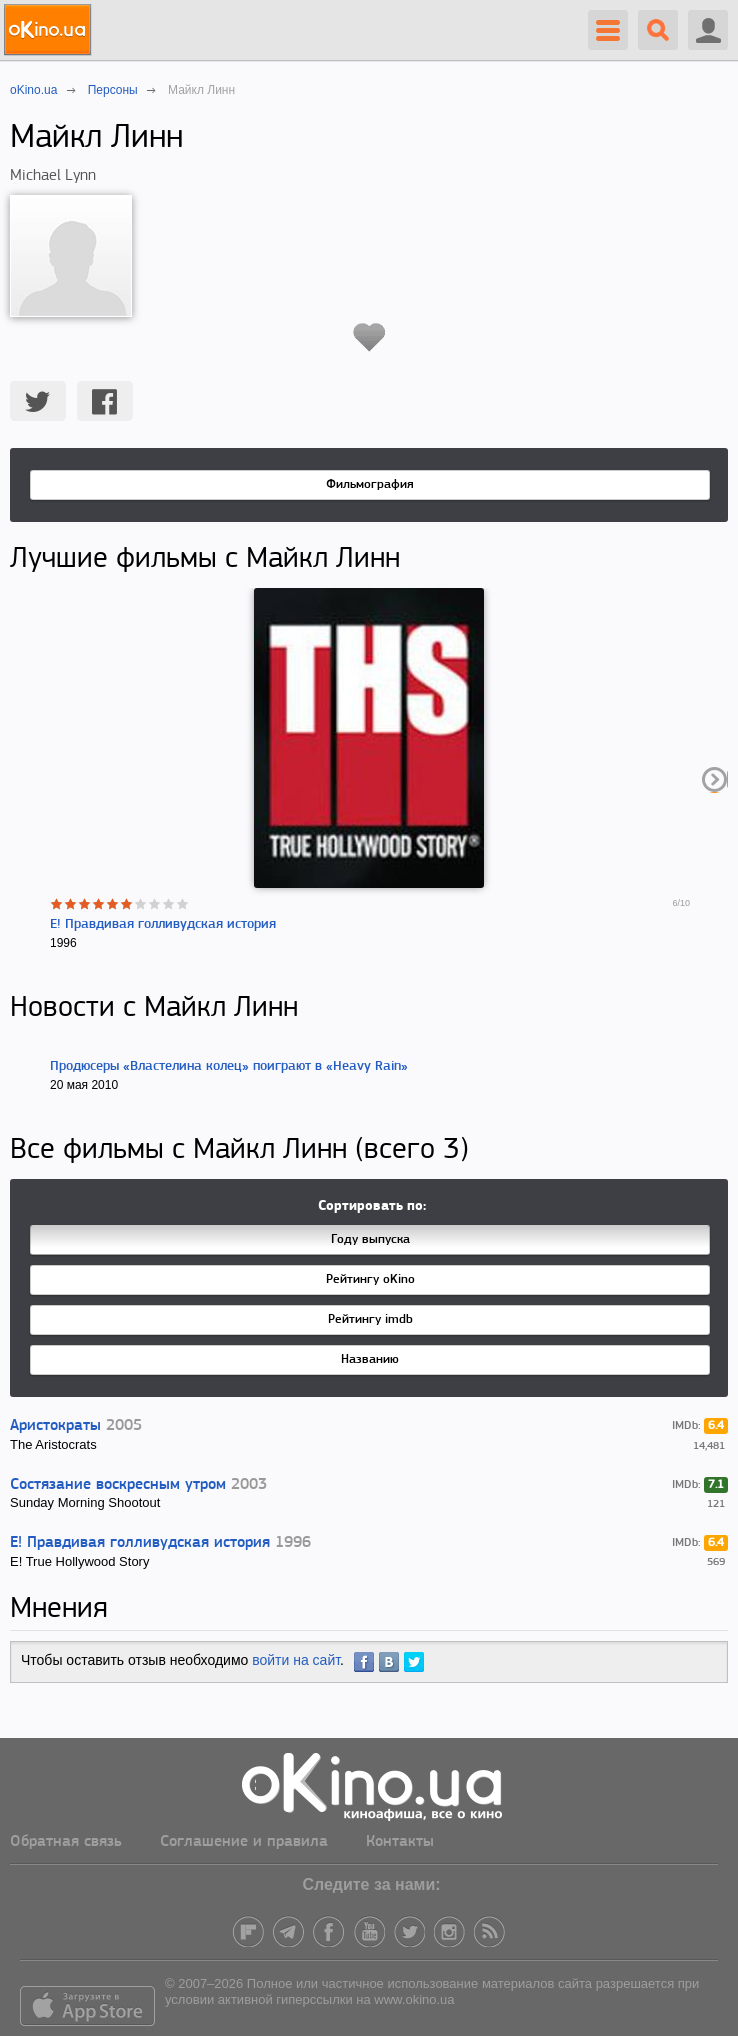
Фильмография (370, 484)
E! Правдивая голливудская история (163, 924)
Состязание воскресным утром (118, 1485)
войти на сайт (296, 1660)
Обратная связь (66, 1842)
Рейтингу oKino (370, 1279)
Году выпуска (370, 1239)
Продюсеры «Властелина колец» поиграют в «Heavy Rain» (229, 1066)
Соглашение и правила (244, 1842)
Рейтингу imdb (370, 1319)
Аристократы (55, 1426)
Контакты (400, 1842)
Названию (370, 1359)
